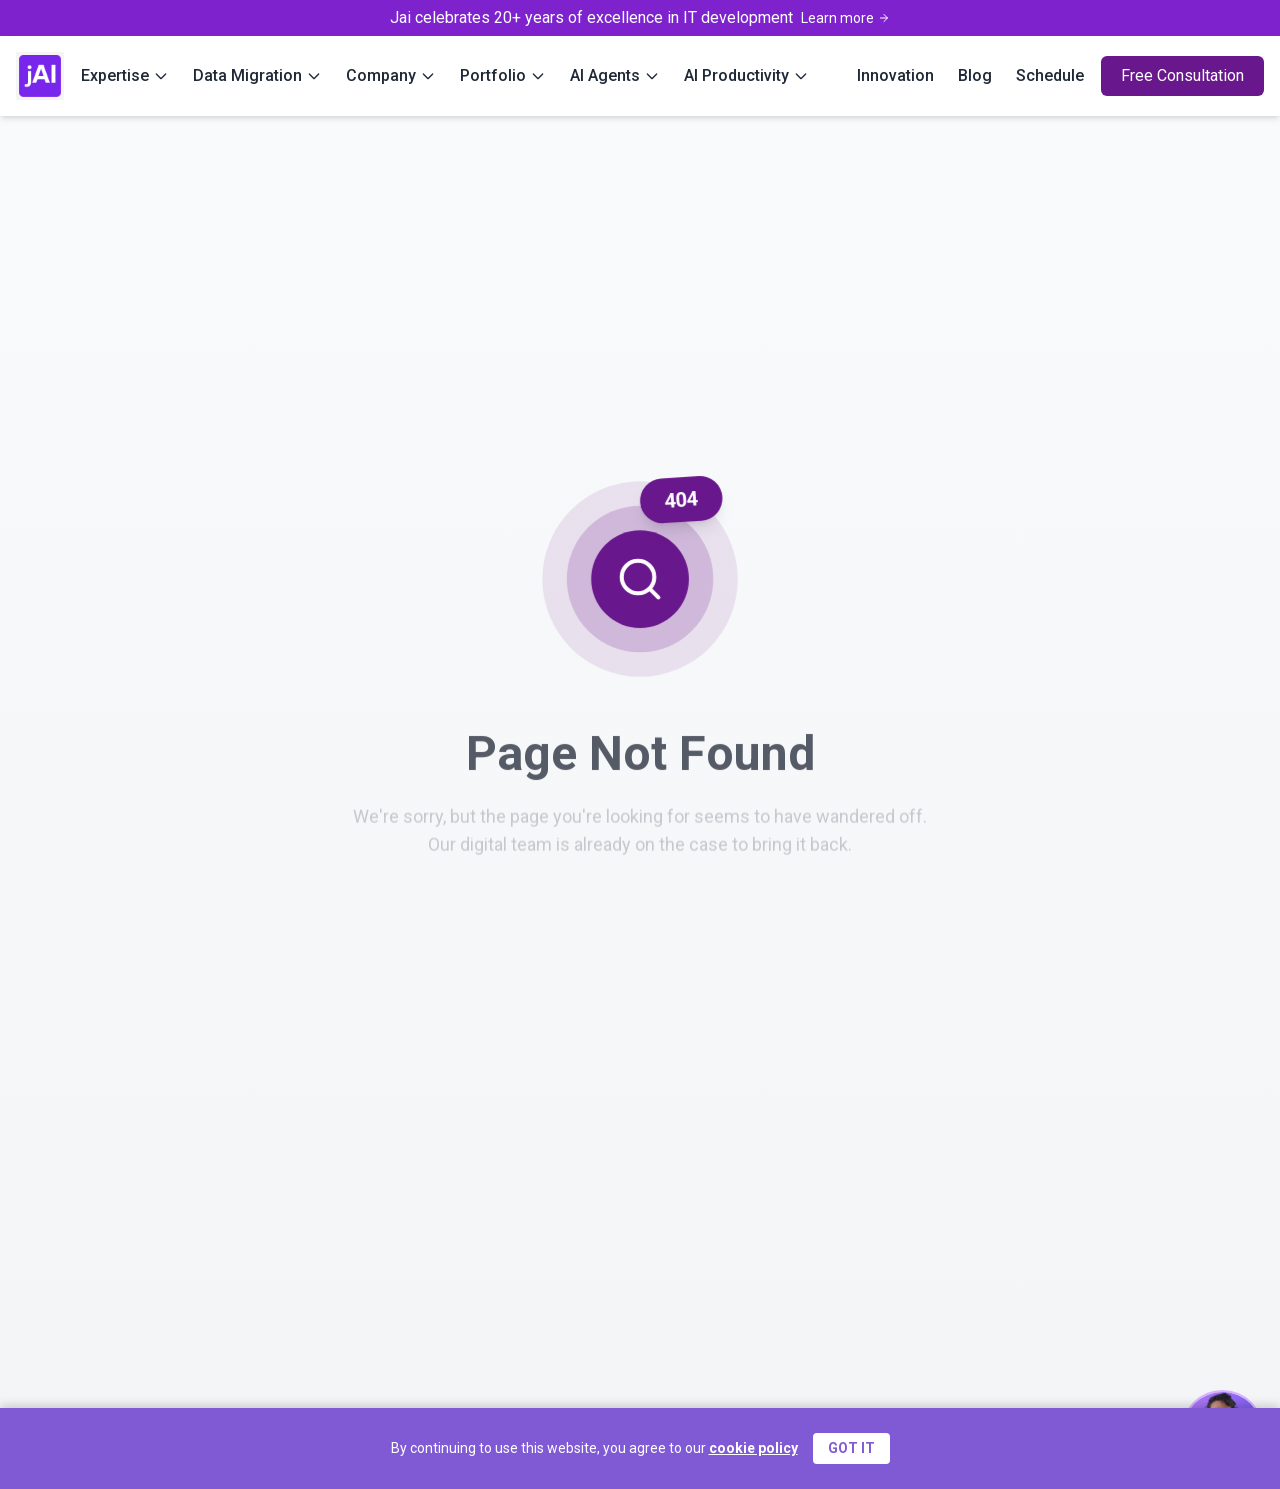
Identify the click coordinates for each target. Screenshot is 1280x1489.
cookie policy (753, 1448)
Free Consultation (1182, 75)
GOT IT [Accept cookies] (851, 1448)
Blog (975, 75)
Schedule (1050, 75)
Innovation (895, 75)
